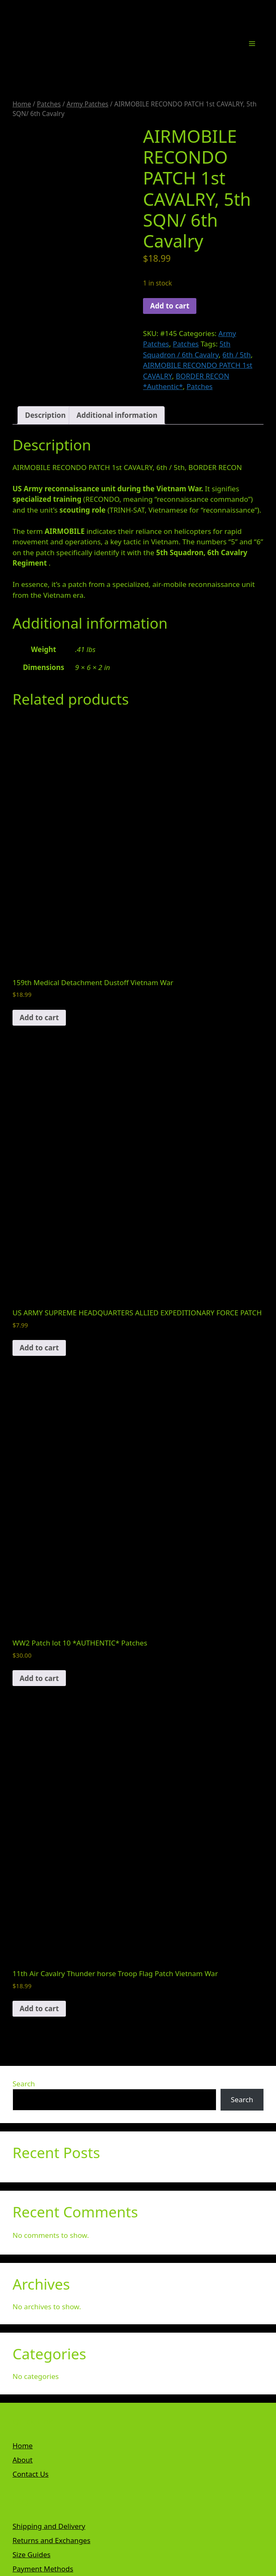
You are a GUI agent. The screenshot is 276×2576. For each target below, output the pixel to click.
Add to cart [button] (39, 1017)
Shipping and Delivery (49, 2526)
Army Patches (87, 104)
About (23, 2460)
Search (24, 2083)
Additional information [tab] (116, 415)
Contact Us (31, 2474)
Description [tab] (45, 415)
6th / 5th (237, 354)
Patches (48, 104)
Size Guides (31, 2554)
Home (22, 104)
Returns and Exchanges (51, 2540)
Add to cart (169, 306)
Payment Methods (43, 2568)
